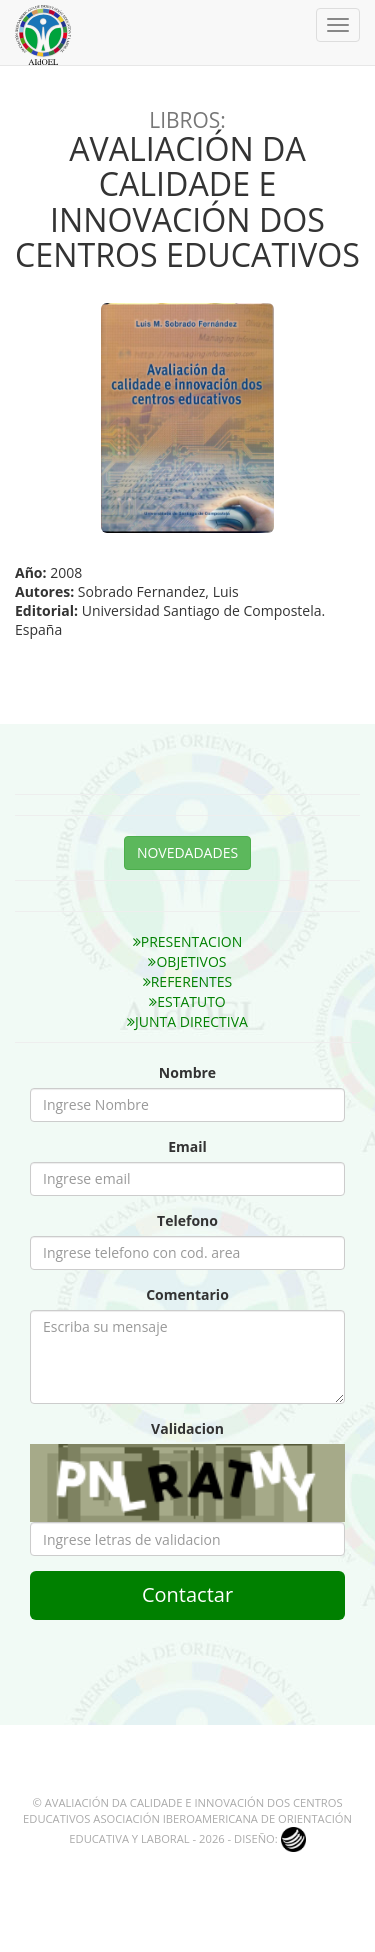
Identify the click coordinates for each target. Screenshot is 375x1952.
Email (187, 1146)
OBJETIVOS (187, 961)
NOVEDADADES (187, 852)
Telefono (187, 1220)
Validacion (187, 1428)
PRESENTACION (188, 941)
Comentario (187, 1294)
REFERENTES (188, 981)
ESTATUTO (187, 1001)
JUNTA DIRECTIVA (187, 1021)
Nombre (187, 1072)
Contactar (187, 1594)
